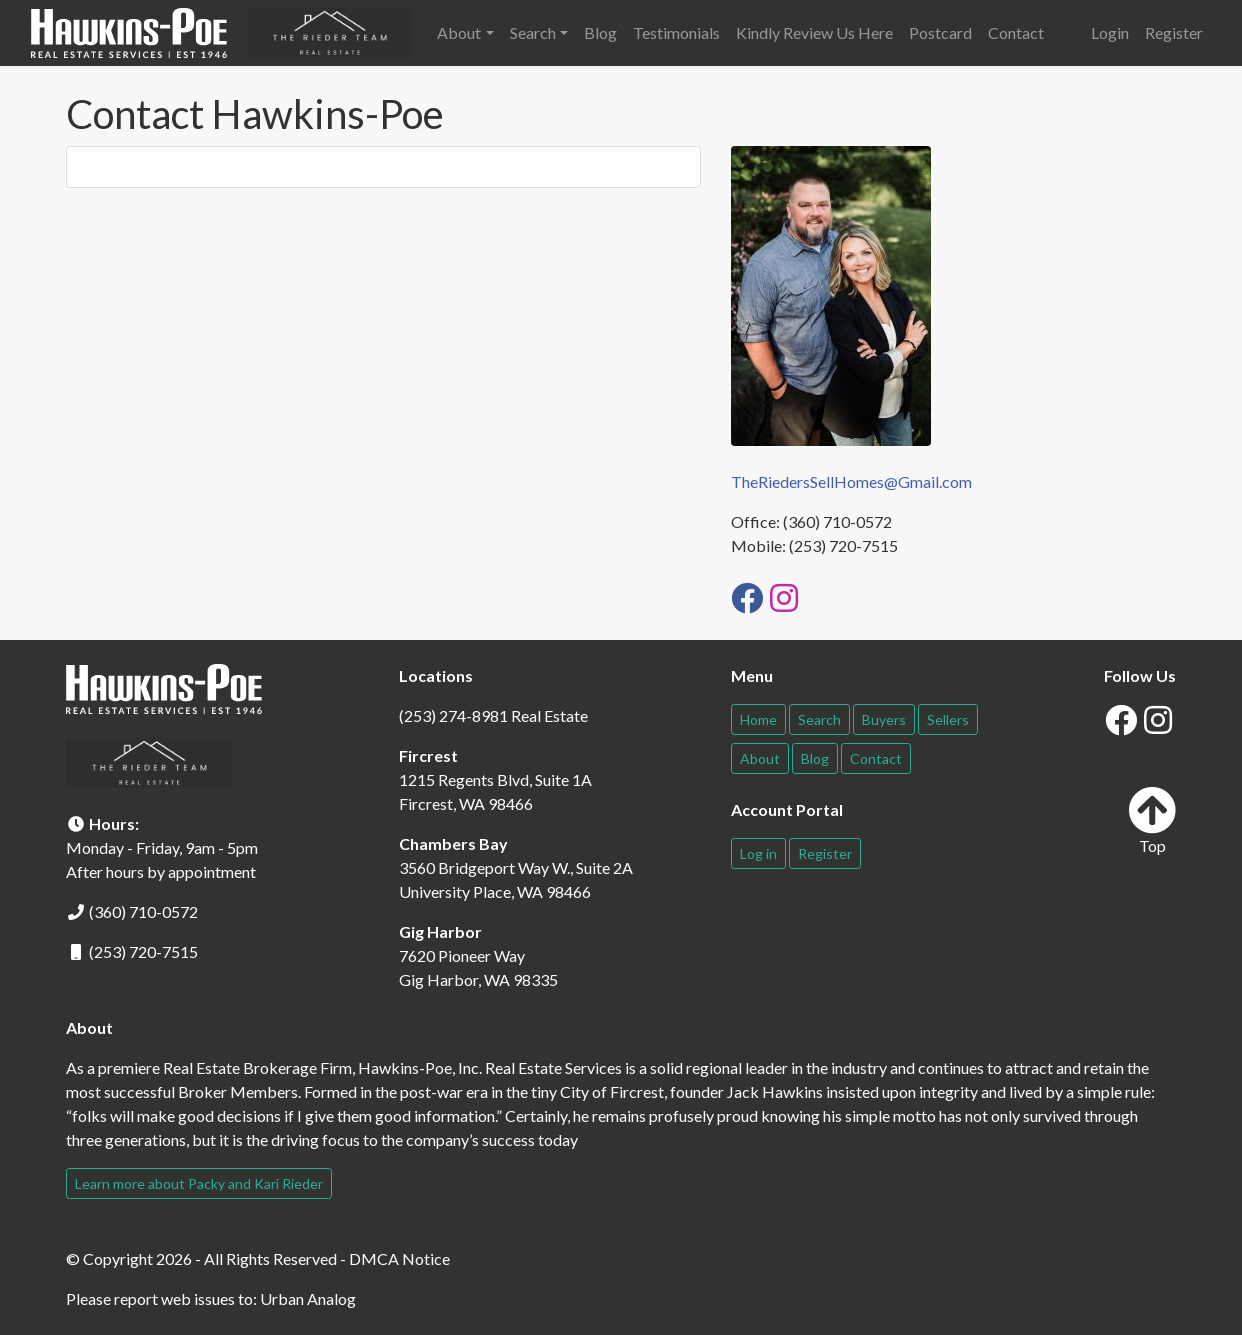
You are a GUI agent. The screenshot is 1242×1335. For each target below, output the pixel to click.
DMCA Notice (399, 1258)
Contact (1016, 32)
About (760, 758)
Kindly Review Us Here (814, 32)
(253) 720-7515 (143, 951)
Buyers (884, 719)
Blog (600, 32)
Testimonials (676, 32)
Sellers (948, 719)
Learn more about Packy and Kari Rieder (199, 1183)
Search (819, 719)
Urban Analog (308, 1298)
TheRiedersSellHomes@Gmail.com (851, 481)
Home (758, 719)
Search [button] (533, 32)
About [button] (459, 32)
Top (1152, 820)
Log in (758, 853)
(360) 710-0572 (143, 911)
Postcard (940, 32)
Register (1174, 32)
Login (1110, 32)
